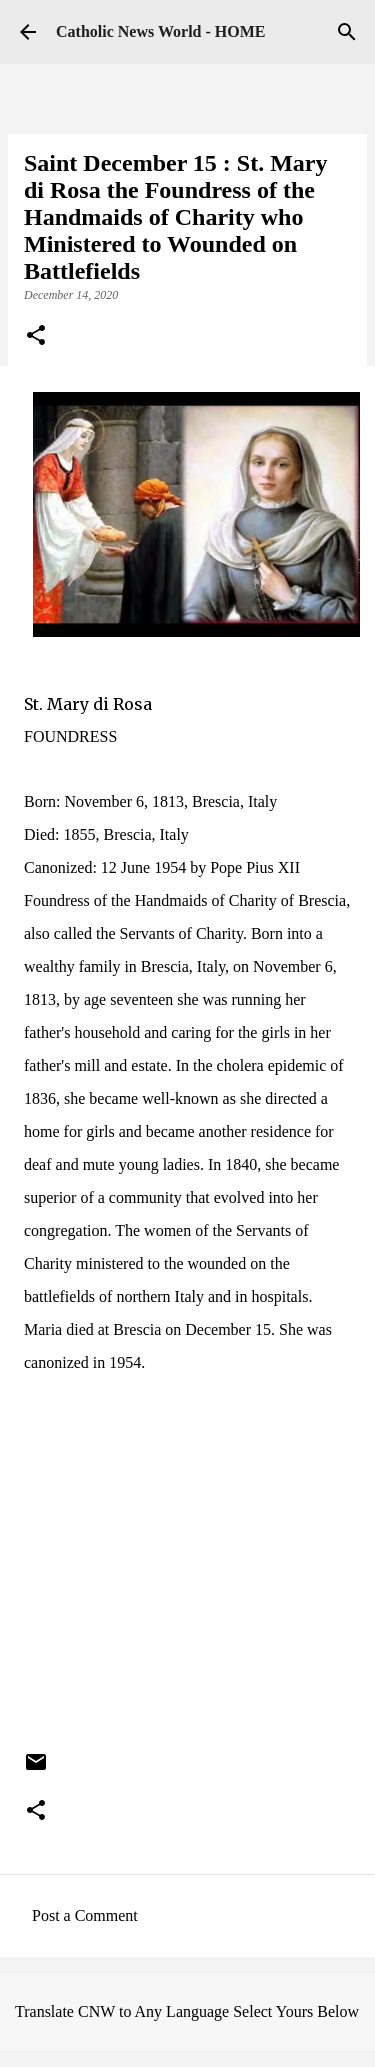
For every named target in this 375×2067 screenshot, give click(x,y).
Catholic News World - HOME (160, 31)
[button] (36, 337)
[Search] (347, 32)
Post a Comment (85, 1915)
